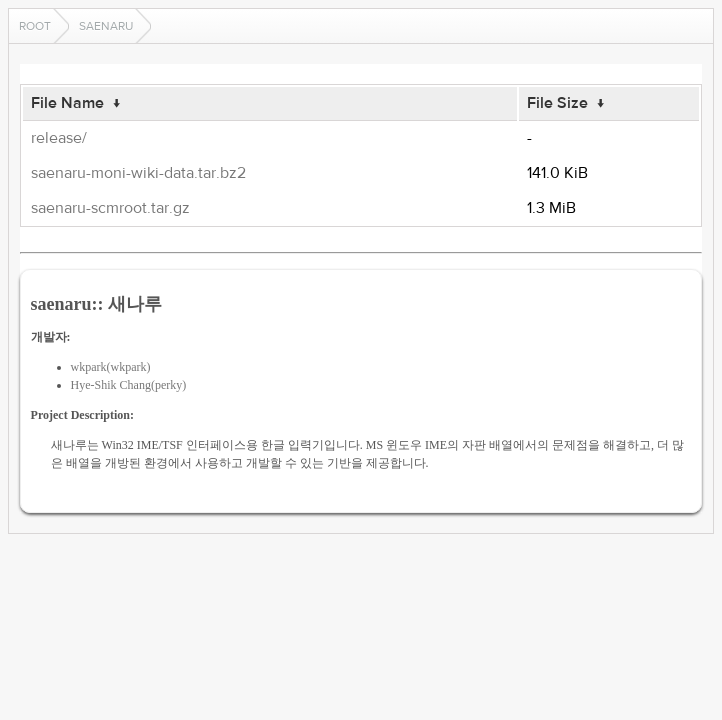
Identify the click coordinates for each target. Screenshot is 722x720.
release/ (59, 138)
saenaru (106, 26)
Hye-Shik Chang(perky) (129, 385)
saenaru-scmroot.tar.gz (110, 208)
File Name (67, 103)
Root (35, 26)
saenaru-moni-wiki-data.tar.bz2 (138, 173)
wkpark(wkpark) (111, 367)
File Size (557, 103)
